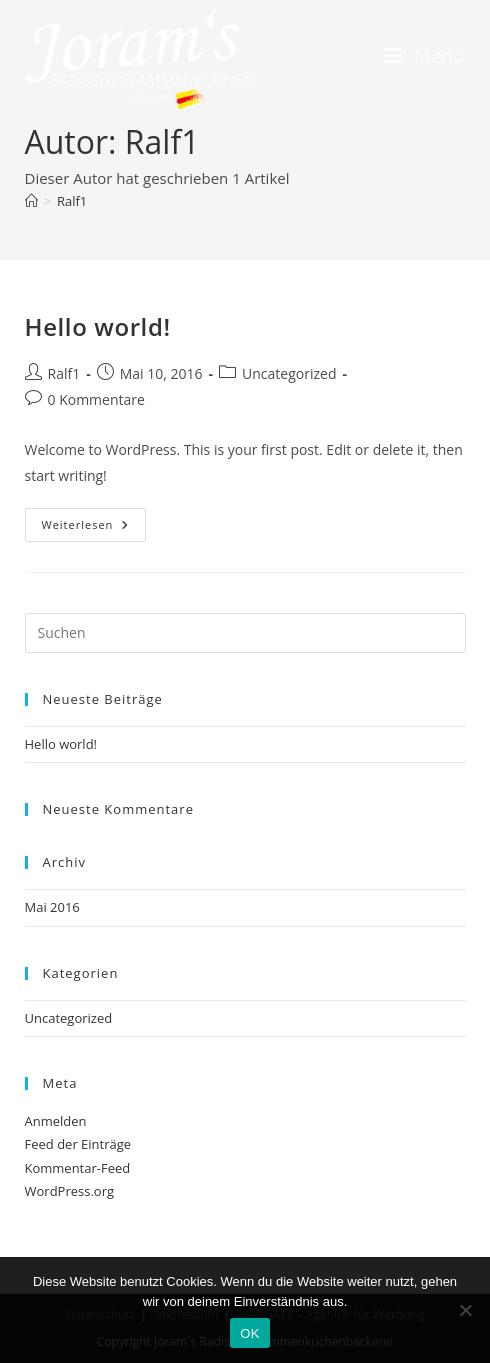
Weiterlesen (94, 520)
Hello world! (98, 326)
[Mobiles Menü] (425, 58)
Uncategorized (289, 373)
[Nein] (465, 1310)
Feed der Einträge (78, 1144)
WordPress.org (70, 1191)
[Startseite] (31, 201)
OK (249, 1333)
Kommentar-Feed (78, 1168)
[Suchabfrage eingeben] (245, 633)
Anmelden (56, 1121)
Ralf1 (72, 201)
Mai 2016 (52, 907)
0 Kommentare (96, 399)
